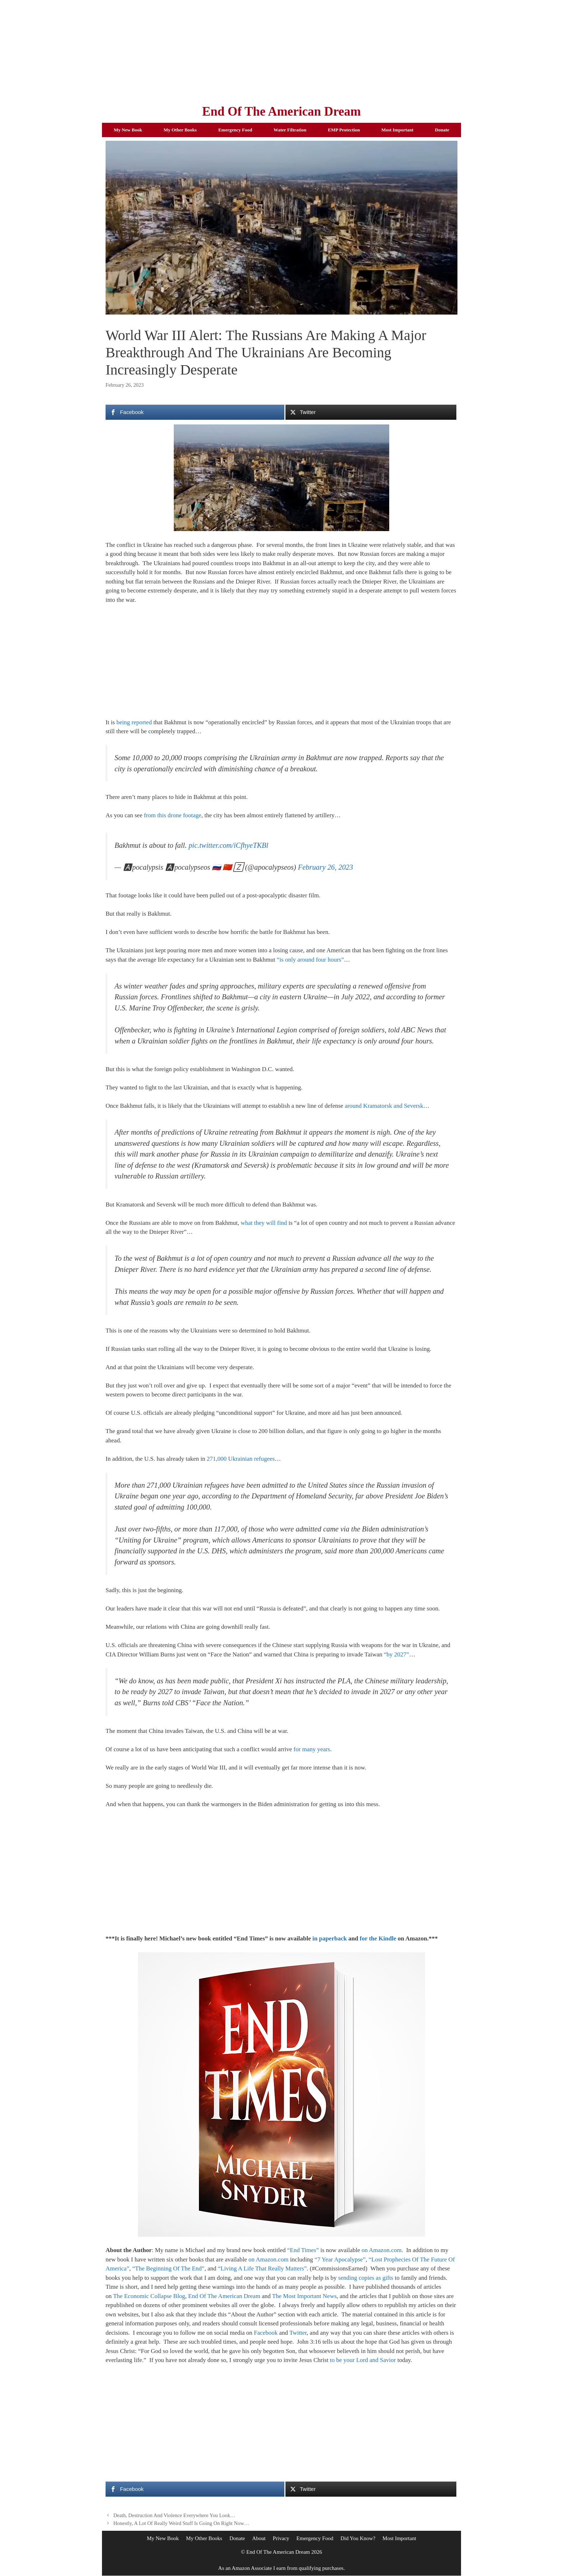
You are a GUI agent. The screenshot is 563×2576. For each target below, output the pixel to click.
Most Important (397, 129)
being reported (134, 722)
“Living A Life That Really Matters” (262, 2268)
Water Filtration (290, 129)
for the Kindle (378, 1938)
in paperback (329, 1938)
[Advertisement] (281, 50)
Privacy (281, 2538)
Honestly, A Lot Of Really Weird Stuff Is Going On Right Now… (181, 2523)
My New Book (128, 129)
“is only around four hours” (310, 959)
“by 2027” (396, 1654)
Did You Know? (357, 2538)
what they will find (264, 1222)
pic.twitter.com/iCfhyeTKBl (228, 845)
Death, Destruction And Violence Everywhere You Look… (174, 2515)
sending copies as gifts (365, 2277)
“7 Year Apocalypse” (340, 2259)
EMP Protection (344, 129)
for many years (312, 1749)
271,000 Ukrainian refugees (241, 1458)
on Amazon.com (381, 2250)
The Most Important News (304, 2296)
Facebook (266, 2332)
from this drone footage (172, 815)
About (259, 2538)
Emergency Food (235, 129)
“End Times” (303, 2250)
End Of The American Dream (281, 111)
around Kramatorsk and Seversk (384, 1105)
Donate (442, 129)
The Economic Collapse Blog (149, 2296)
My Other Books (180, 129)
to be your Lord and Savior (363, 2360)
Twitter (298, 2332)
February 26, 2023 (325, 867)
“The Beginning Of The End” (168, 2268)
